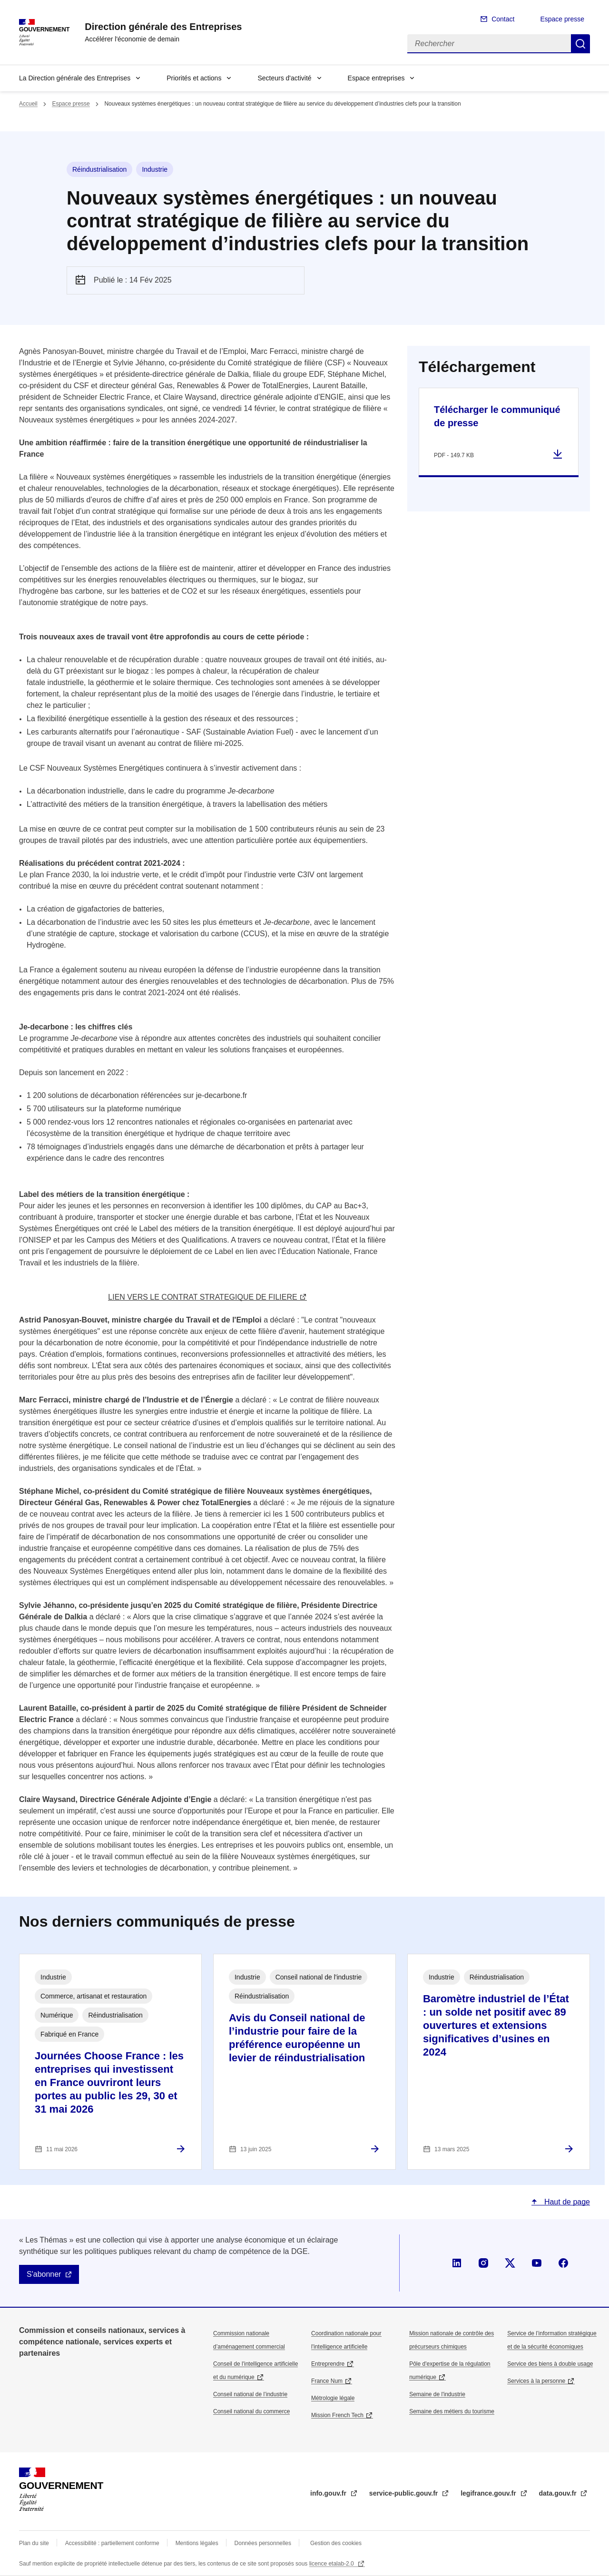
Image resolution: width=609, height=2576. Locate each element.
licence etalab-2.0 (332, 2563)
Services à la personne (536, 2381)
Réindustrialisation (99, 169)
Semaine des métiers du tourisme (451, 2411)
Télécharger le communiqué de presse (497, 416)
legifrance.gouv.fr (489, 2493)
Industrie (154, 169)
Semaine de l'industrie (437, 2394)
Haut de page (566, 2202)
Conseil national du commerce (251, 2411)
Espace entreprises (376, 78)
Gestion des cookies (336, 2543)
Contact (502, 19)
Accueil (28, 103)
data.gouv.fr (559, 2493)
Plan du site (34, 2543)
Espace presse (562, 19)
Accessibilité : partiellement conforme (112, 2543)
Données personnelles (263, 2543)
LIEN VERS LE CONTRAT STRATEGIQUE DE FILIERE (202, 1297)
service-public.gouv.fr (404, 2493)
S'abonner (44, 2274)
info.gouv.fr (329, 2493)
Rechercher (580, 43)
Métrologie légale (332, 2398)
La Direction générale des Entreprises (74, 78)
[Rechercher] (489, 43)
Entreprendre (327, 2364)
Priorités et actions (194, 78)
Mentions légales (197, 2543)
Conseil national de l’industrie (250, 2394)
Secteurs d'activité (284, 78)
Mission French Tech (337, 2415)
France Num (327, 2381)
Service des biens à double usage (550, 2364)
